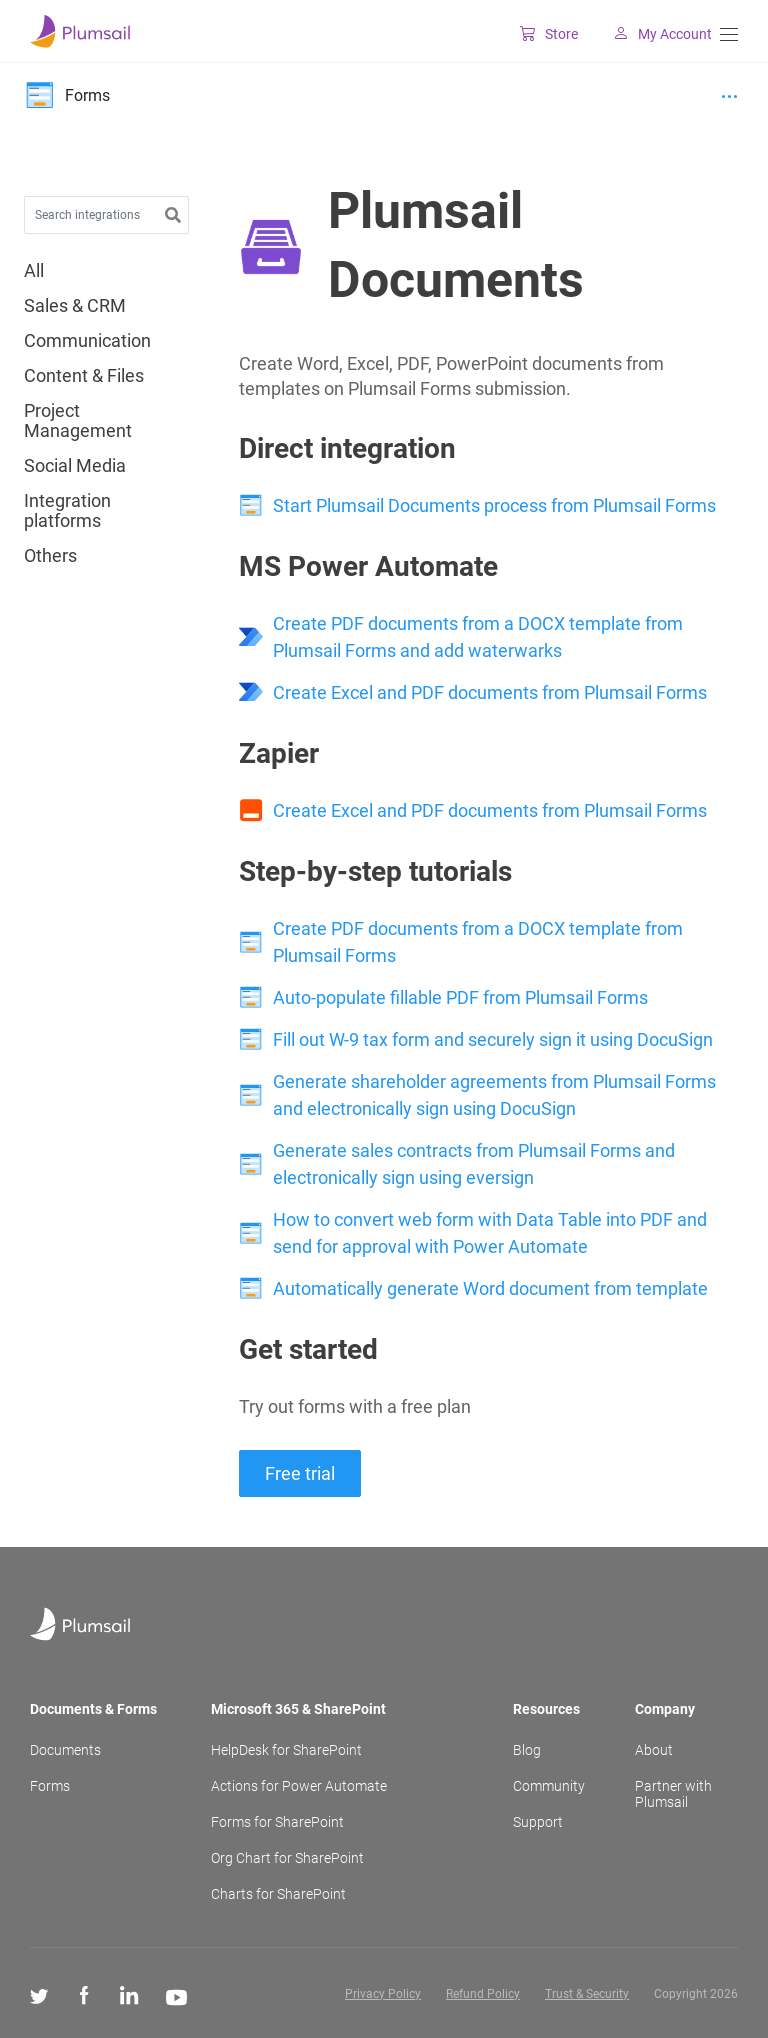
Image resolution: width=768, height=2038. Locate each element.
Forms (50, 1786)
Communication (87, 341)
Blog (527, 1750)
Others (50, 556)
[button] (173, 215)
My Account (650, 34)
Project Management (78, 421)
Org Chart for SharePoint (287, 1858)
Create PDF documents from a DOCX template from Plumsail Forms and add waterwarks (478, 637)
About (654, 1750)
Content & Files (84, 376)
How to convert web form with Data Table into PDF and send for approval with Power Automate (490, 1233)
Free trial (300, 1473)
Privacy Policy (383, 1994)
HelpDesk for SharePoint (286, 1750)
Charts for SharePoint (278, 1894)
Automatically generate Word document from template (490, 1288)
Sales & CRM (75, 306)
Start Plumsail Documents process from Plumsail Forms (494, 505)
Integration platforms (67, 511)
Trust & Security (587, 1994)
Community (549, 1786)
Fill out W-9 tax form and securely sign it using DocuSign (493, 1039)
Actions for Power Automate (299, 1786)
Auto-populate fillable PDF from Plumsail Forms (460, 997)
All (34, 271)
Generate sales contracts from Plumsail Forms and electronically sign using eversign (474, 1164)
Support (538, 1822)
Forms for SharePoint (277, 1822)
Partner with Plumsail (673, 1794)
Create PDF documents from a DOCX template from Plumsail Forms (478, 942)
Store (537, 34)
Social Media (75, 466)
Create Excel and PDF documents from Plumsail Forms (490, 692)
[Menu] (729, 34)
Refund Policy (483, 1994)
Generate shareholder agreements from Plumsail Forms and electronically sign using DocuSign (494, 1095)
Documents (65, 1750)
